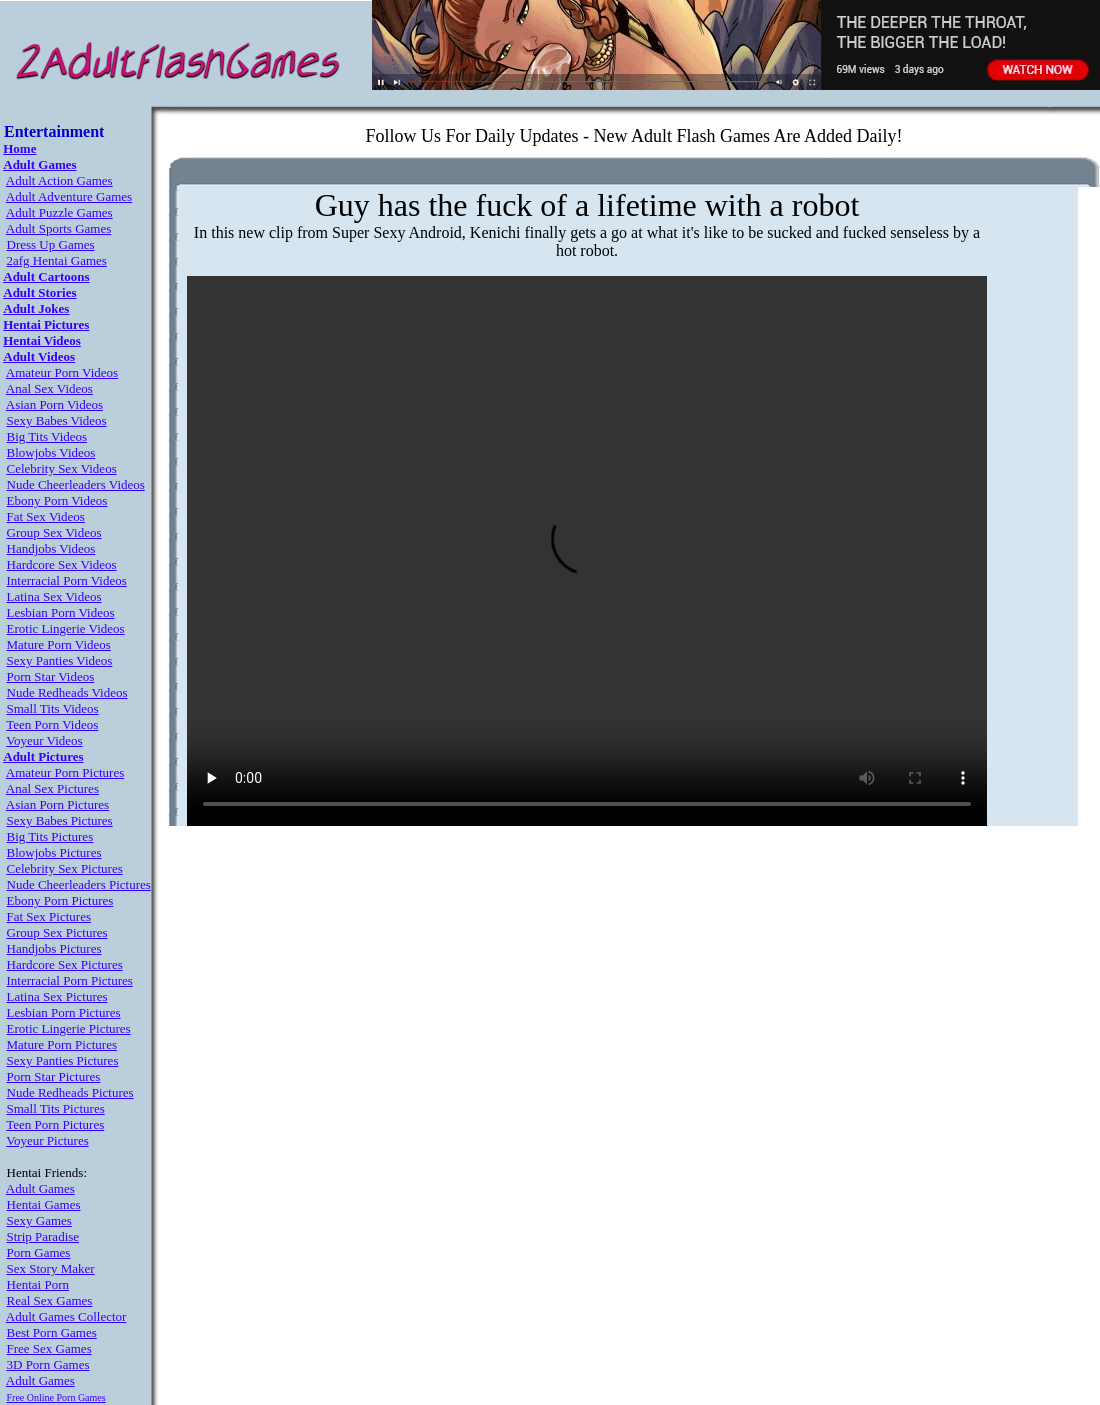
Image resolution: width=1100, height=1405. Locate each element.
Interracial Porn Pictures (70, 980)
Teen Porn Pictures (55, 1124)
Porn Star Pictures (54, 1076)
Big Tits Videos (47, 436)
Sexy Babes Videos (57, 420)
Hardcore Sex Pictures (65, 964)
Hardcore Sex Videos (62, 564)
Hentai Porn (38, 1284)
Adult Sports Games (58, 228)
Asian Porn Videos (54, 404)
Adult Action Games (59, 180)
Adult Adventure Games (69, 196)
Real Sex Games (50, 1300)
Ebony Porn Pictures (60, 900)
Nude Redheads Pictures (70, 1092)
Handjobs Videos (51, 548)
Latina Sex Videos (54, 596)
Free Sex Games (49, 1348)
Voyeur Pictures (47, 1140)
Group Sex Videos (54, 532)
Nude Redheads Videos (67, 692)
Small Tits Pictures (56, 1108)
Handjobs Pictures (54, 948)
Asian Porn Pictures (57, 804)
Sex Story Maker (51, 1268)
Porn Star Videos (51, 676)
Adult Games (40, 1188)
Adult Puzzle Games (59, 212)
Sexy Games (39, 1220)
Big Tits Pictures (50, 836)
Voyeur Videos (44, 740)
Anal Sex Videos (49, 388)
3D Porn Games (48, 1364)
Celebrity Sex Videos (62, 468)
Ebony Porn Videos (57, 500)
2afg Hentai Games (57, 260)
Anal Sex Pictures (52, 788)
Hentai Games (44, 1204)
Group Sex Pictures (57, 932)
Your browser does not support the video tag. (587, 551)
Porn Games (39, 1252)
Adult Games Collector (66, 1316)
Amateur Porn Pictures (65, 772)
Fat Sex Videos (46, 516)
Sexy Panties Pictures (63, 1060)
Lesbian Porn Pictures (64, 1012)
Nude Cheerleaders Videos (76, 484)
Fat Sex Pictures (49, 916)
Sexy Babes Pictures (60, 820)
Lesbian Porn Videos (61, 612)
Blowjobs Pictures (54, 852)
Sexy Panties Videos (60, 660)
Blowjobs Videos (51, 452)
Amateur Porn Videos (62, 372)
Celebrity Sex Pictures (65, 868)
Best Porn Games (52, 1332)
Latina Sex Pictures (57, 996)
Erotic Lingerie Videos (66, 628)
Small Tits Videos (53, 708)
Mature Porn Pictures (62, 1044)
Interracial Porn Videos (67, 580)
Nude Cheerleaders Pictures (79, 884)
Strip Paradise (43, 1236)
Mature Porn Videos (59, 644)
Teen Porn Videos (52, 724)
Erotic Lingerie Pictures (69, 1028)
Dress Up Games (51, 244)
